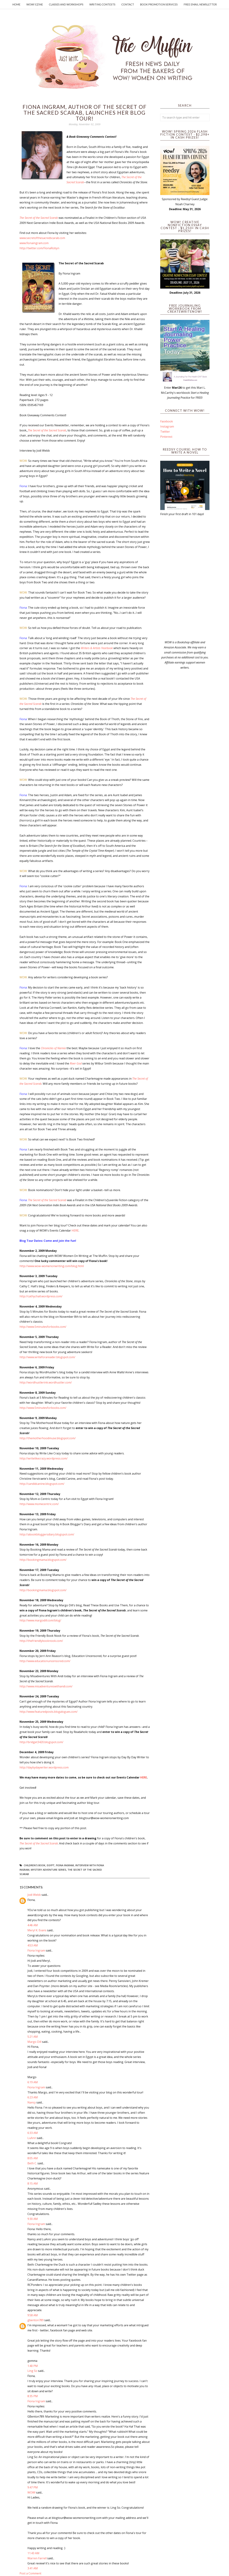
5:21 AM (32, 2037)
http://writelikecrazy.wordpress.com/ (44, 1458)
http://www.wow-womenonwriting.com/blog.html (52, 1266)
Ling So (32, 2371)
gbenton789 (35, 2320)
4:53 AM (32, 1945)
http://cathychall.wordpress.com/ (41, 1296)
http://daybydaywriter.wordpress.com (44, 1767)
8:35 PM (32, 2396)
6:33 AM (32, 2133)
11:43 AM (33, 2553)
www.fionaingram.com (34, 243)
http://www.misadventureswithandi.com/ (46, 1686)
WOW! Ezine (34, 4)
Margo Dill (34, 2042)
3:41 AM (32, 2568)
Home (16, 4)
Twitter (165, 431)
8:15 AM (32, 2183)
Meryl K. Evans (36, 1930)
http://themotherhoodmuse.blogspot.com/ (48, 1438)
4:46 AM (32, 1925)
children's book (34, 1865)
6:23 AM (32, 2097)
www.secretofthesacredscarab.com (42, 238)
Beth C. (32, 2163)
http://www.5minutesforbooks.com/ (43, 1327)
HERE (75, 1230)
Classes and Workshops (66, 4)
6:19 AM (32, 2082)
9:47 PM (32, 2487)
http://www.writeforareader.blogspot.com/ (47, 1357)
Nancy (31, 2102)
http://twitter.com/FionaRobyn (39, 248)
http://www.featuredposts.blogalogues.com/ (49, 1712)
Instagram (167, 426)
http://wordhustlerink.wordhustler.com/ (46, 1382)
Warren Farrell (37, 2558)
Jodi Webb (34, 1895)
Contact (127, 4)
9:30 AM (32, 2219)
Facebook (166, 421)
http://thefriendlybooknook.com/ (41, 1641)
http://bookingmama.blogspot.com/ (43, 1560)
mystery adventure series (48, 1869)
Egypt (51, 1865)
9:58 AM (32, 2315)
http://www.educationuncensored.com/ (45, 1661)
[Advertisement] (184, 578)
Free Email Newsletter (200, 4)
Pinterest (166, 437)
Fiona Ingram (65, 1865)
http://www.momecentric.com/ (39, 1504)
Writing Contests (102, 4)
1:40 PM (32, 2366)
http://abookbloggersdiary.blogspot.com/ (47, 1534)
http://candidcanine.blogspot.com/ (42, 1484)
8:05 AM (32, 2158)
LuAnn (31, 2138)
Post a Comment (30, 2573)
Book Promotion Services (159, 4)
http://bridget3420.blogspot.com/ (41, 1742)
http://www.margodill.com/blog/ (40, 1620)
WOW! (31, 2492)
